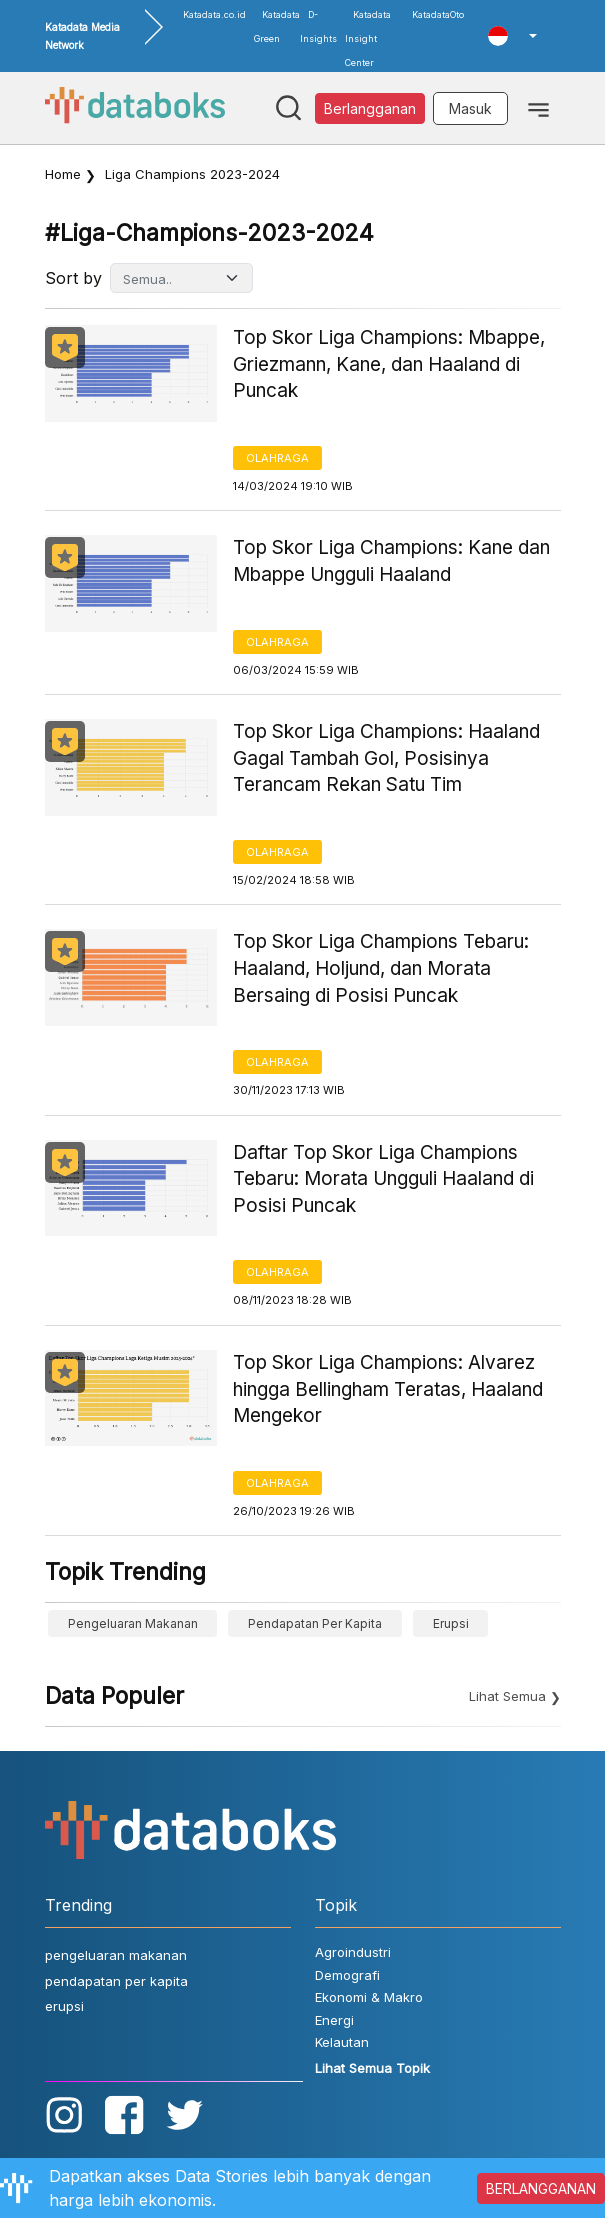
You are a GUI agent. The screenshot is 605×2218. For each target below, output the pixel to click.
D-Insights (318, 26)
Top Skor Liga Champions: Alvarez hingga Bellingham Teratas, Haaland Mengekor (388, 1389)
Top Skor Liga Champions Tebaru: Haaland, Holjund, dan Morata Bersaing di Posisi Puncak (381, 968)
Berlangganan (370, 108)
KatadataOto (438, 14)
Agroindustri (353, 1952)
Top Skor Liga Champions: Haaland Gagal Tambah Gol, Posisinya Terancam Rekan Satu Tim (386, 758)
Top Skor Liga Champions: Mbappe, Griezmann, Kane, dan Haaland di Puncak (389, 364)
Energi (334, 2020)
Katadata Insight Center (368, 38)
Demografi (347, 1975)
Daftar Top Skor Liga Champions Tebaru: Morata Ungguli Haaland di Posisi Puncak (383, 1179)
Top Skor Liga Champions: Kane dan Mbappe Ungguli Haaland (391, 561)
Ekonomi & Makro (369, 1997)
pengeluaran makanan (133, 1623)
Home (63, 174)
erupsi (451, 1623)
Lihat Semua (507, 1696)
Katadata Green (277, 26)
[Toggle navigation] (538, 108)
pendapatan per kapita (315, 1623)
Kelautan (342, 2042)
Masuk (470, 108)
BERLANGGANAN (541, 2188)
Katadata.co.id (214, 14)
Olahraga (277, 458)
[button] (512, 36)
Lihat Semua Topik (372, 2068)
